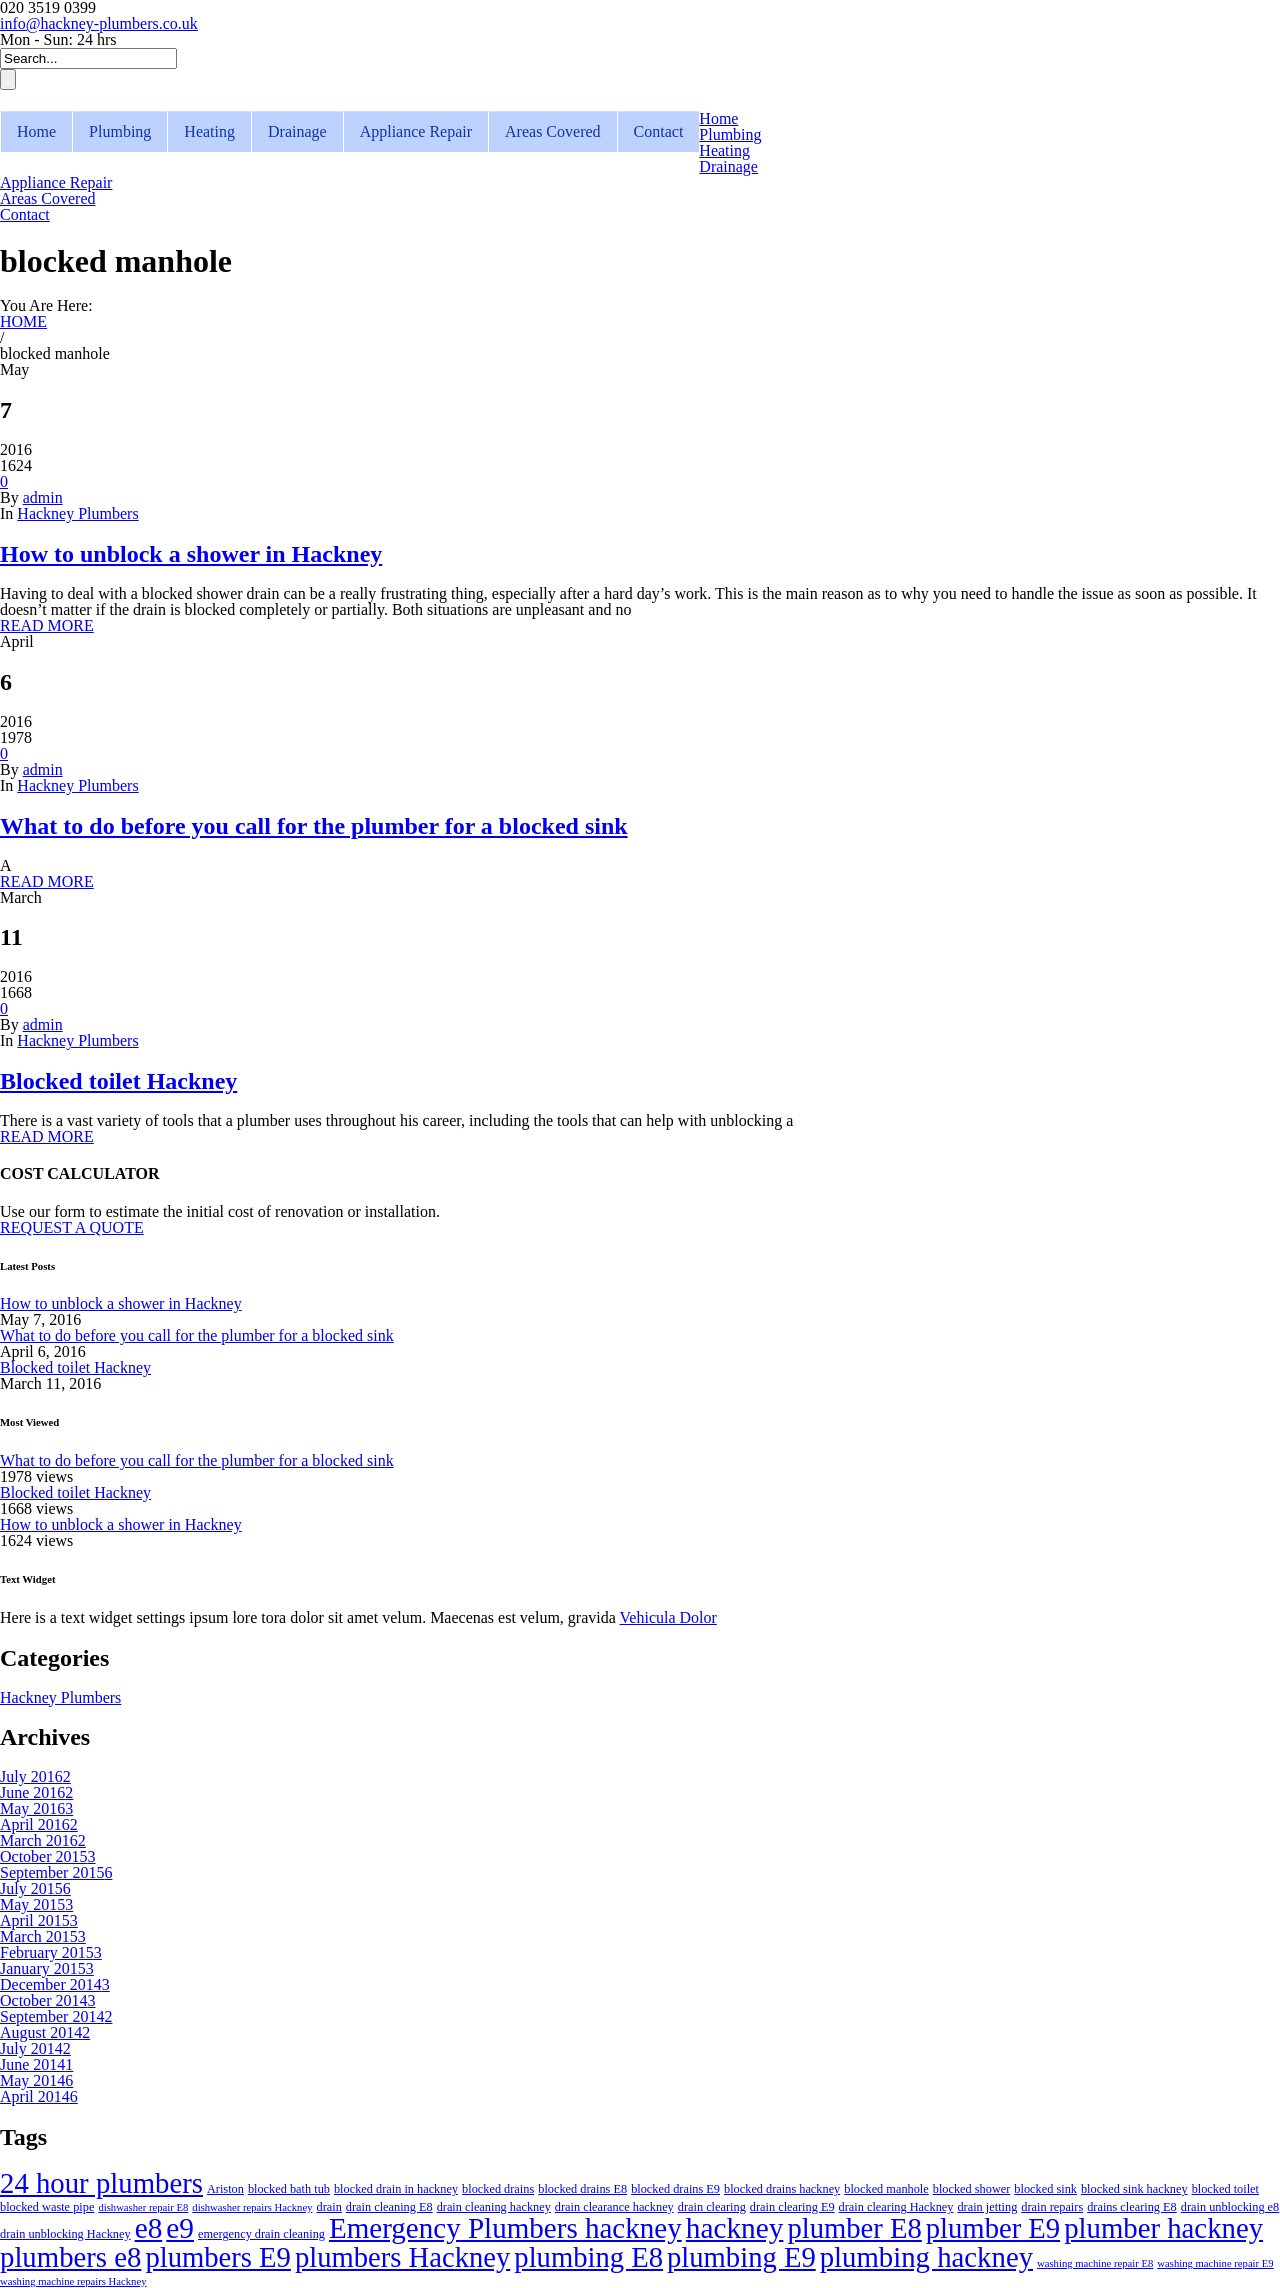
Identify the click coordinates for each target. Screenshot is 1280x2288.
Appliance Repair (416, 131)
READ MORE (47, 625)
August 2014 (45, 2032)
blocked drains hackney (782, 2189)
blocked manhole (886, 2189)
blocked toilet (1225, 2189)
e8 (149, 2228)
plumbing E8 (588, 2257)
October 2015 (48, 1856)
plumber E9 (993, 2228)
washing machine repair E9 (1215, 2263)
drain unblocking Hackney (65, 2234)
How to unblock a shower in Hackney (191, 554)
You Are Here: (46, 305)
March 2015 (43, 1936)
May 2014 (36, 2080)
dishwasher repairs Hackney (252, 2207)
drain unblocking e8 (1230, 2207)
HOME (23, 321)
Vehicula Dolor (668, 1617)
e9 (180, 2228)
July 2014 (35, 2048)
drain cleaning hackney (494, 2207)
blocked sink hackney (1134, 2189)
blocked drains (498, 2189)
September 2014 (56, 2016)
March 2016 (43, 1840)
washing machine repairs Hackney (73, 2281)
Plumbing (120, 131)
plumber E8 (854, 2228)
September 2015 (56, 1872)
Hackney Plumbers (77, 513)
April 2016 (39, 1824)
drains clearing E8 (1132, 2207)
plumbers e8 (70, 2257)
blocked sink (1045, 2189)
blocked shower (972, 2189)
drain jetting (987, 2207)
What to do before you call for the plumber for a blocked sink (314, 826)
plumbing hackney (926, 2257)
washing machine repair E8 (1095, 2263)
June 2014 (36, 2064)
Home (36, 131)
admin (43, 497)
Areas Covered (553, 131)
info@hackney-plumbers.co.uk (99, 23)
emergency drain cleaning (261, 2234)
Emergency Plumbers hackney (505, 2228)
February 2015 (51, 1952)
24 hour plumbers (101, 2183)
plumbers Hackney (402, 2257)
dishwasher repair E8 (143, 2207)
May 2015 (36, 1904)
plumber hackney (1163, 2228)
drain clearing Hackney (896, 2207)
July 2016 (35, 1776)
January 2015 (47, 1968)
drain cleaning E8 (389, 2207)
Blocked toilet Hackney (118, 1081)
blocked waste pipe (47, 2207)
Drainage (297, 131)
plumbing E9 (741, 2257)
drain (328, 2207)
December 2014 (55, 1984)
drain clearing (712, 2207)
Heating (209, 131)
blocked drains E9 (675, 2189)
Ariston (225, 2189)
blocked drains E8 (582, 2189)
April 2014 (39, 2096)
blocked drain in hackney (396, 2189)
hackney (735, 2228)
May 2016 (36, 1808)
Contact (659, 131)
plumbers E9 (218, 2257)
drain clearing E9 (792, 2207)
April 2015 (39, 1920)
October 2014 (48, 2000)
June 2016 (36, 1792)
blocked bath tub (289, 2189)
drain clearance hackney (614, 2207)
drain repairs (1052, 2207)
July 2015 (35, 1888)
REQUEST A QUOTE (72, 1227)
